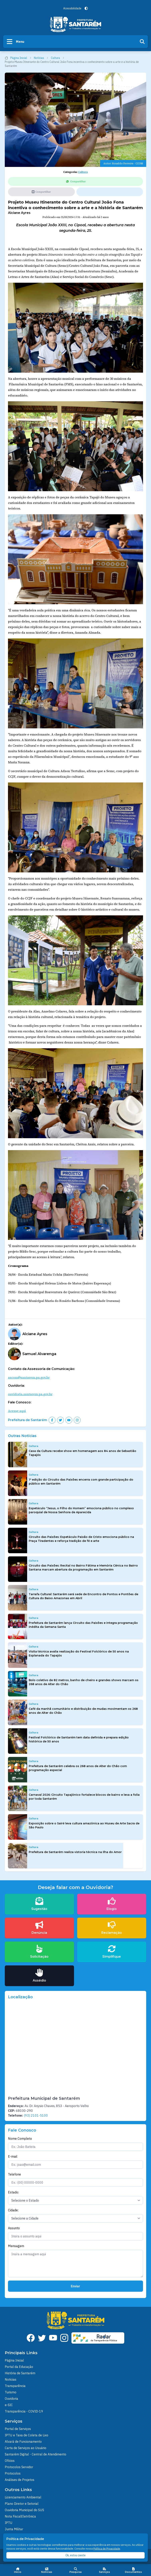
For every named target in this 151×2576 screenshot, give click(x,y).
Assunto (14, 2228)
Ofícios (10, 2461)
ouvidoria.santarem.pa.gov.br (30, 1394)
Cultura (57, 58)
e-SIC (9, 2405)
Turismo (10, 2392)
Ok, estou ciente (75, 2555)
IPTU (8, 2523)
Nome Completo (20, 2138)
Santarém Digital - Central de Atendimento (35, 2454)
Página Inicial (18, 58)
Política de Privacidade (106, 2548)
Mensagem (16, 2246)
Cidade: (13, 2210)
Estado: (13, 2192)
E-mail (12, 2156)
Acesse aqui (17, 1411)
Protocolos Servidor (19, 2467)
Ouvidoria (11, 2399)
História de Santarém (20, 2373)
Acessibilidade (72, 8)
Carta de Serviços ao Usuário (25, 2448)
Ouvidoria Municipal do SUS (24, 2510)
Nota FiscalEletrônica (20, 2516)
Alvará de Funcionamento (23, 2441)
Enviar (75, 2286)
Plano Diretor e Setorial (21, 2504)
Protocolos (13, 2473)
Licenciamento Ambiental (23, 2497)
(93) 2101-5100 (36, 2115)
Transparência (15, 2386)
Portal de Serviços (18, 2429)
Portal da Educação (19, 2367)
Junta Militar (14, 2529)
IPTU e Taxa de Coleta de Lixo (26, 2435)
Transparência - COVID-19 (24, 2411)
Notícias (41, 58)
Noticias (10, 2379)
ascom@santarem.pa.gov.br (29, 1377)
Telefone (14, 2174)
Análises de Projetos (19, 2480)
